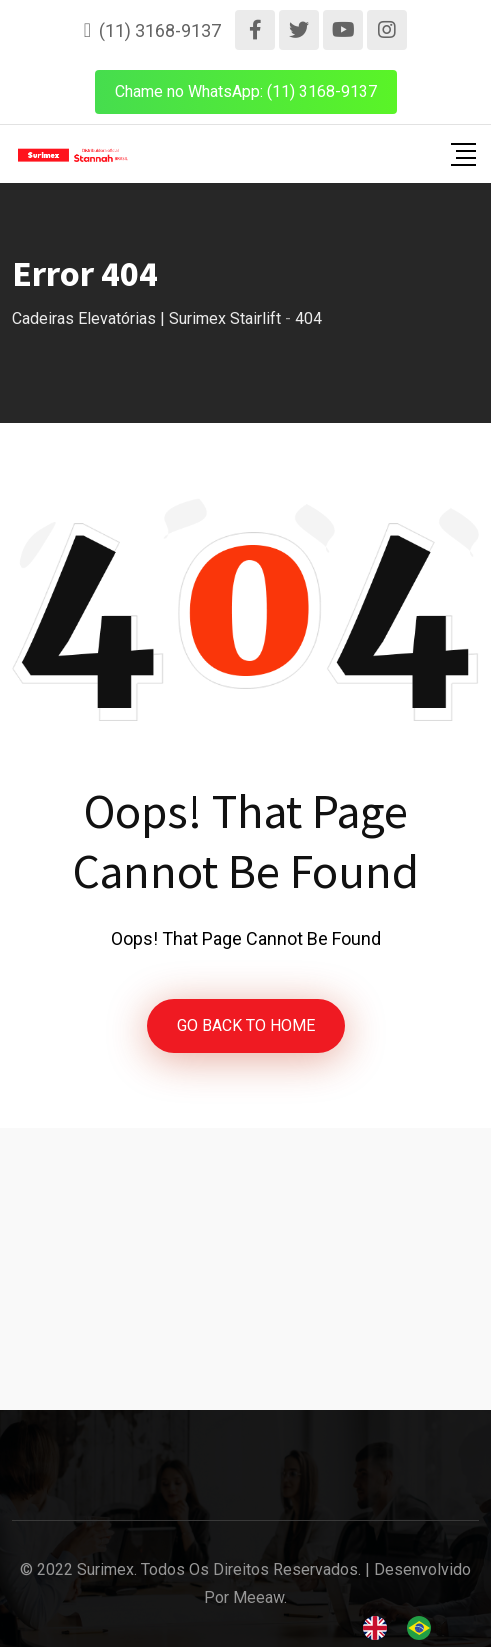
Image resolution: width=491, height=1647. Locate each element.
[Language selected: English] (407, 1627)
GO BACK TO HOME (246, 1025)
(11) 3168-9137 (160, 30)
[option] (424, 1628)
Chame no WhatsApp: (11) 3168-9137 (246, 91)
